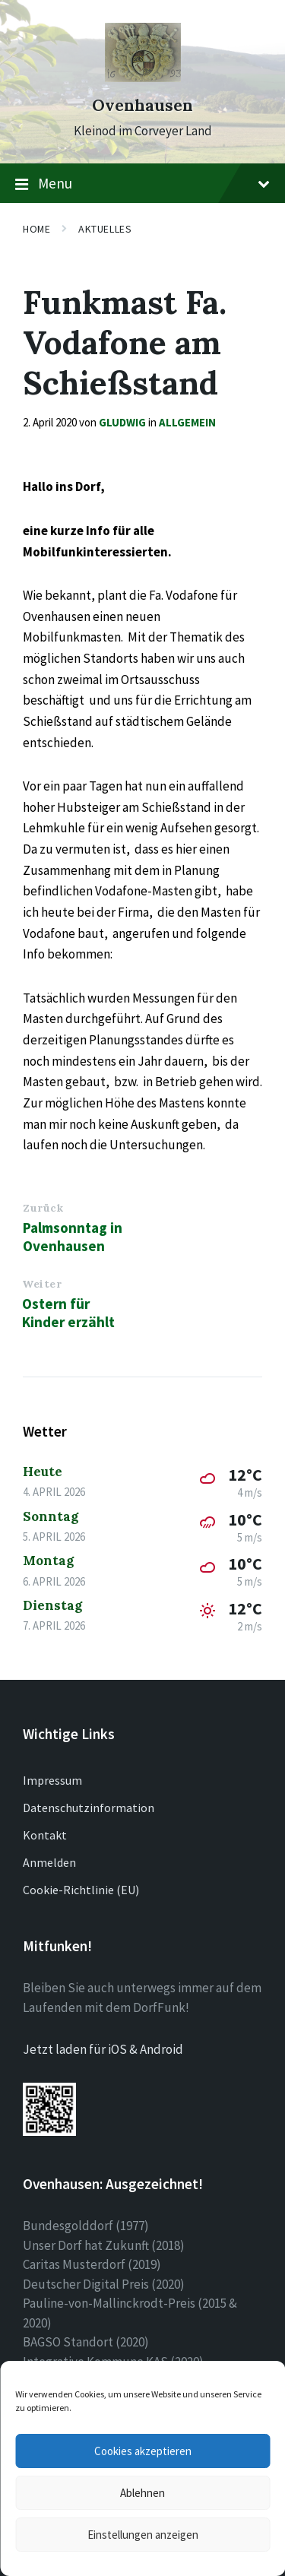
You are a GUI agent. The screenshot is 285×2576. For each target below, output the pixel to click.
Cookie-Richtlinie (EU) (81, 1889)
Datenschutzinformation (88, 1807)
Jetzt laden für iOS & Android (103, 2049)
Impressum (52, 1780)
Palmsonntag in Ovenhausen (72, 1236)
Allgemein (187, 422)
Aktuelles (104, 229)
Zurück (43, 1208)
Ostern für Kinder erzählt (68, 1312)
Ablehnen (142, 2493)
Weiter (42, 1284)
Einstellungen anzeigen (142, 2534)
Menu (142, 184)
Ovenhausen (142, 105)
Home (36, 229)
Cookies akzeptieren (143, 2451)
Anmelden (49, 1862)
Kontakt (45, 1834)
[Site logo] (143, 77)
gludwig (122, 422)
